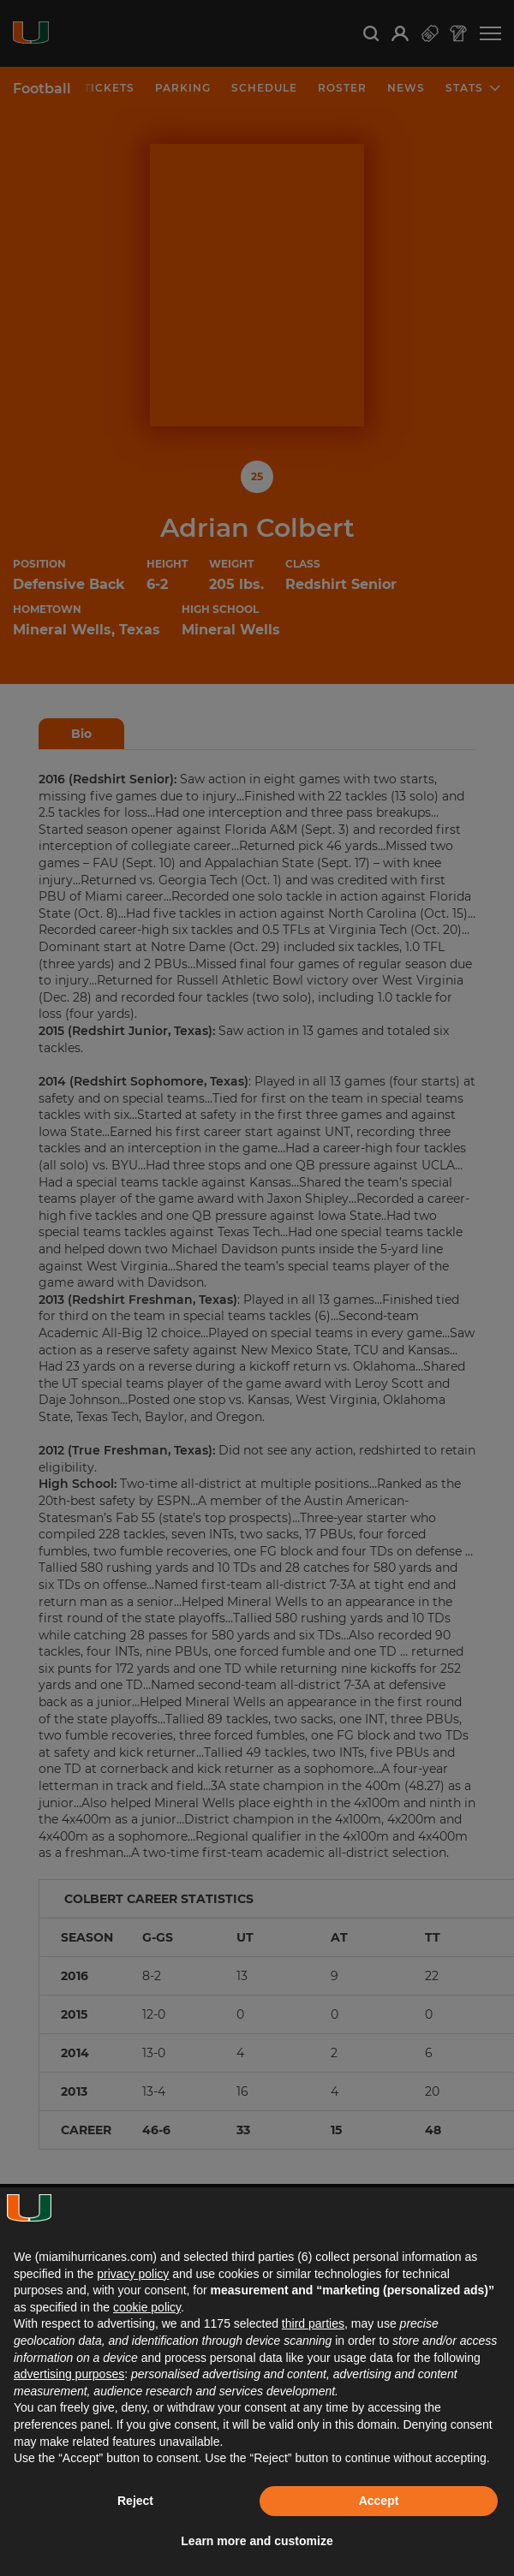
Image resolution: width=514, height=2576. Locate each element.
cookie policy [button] (147, 2307)
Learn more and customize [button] (256, 2541)
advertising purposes (69, 2374)
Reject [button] (135, 2501)
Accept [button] (379, 2501)
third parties (313, 2323)
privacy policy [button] (133, 2274)
